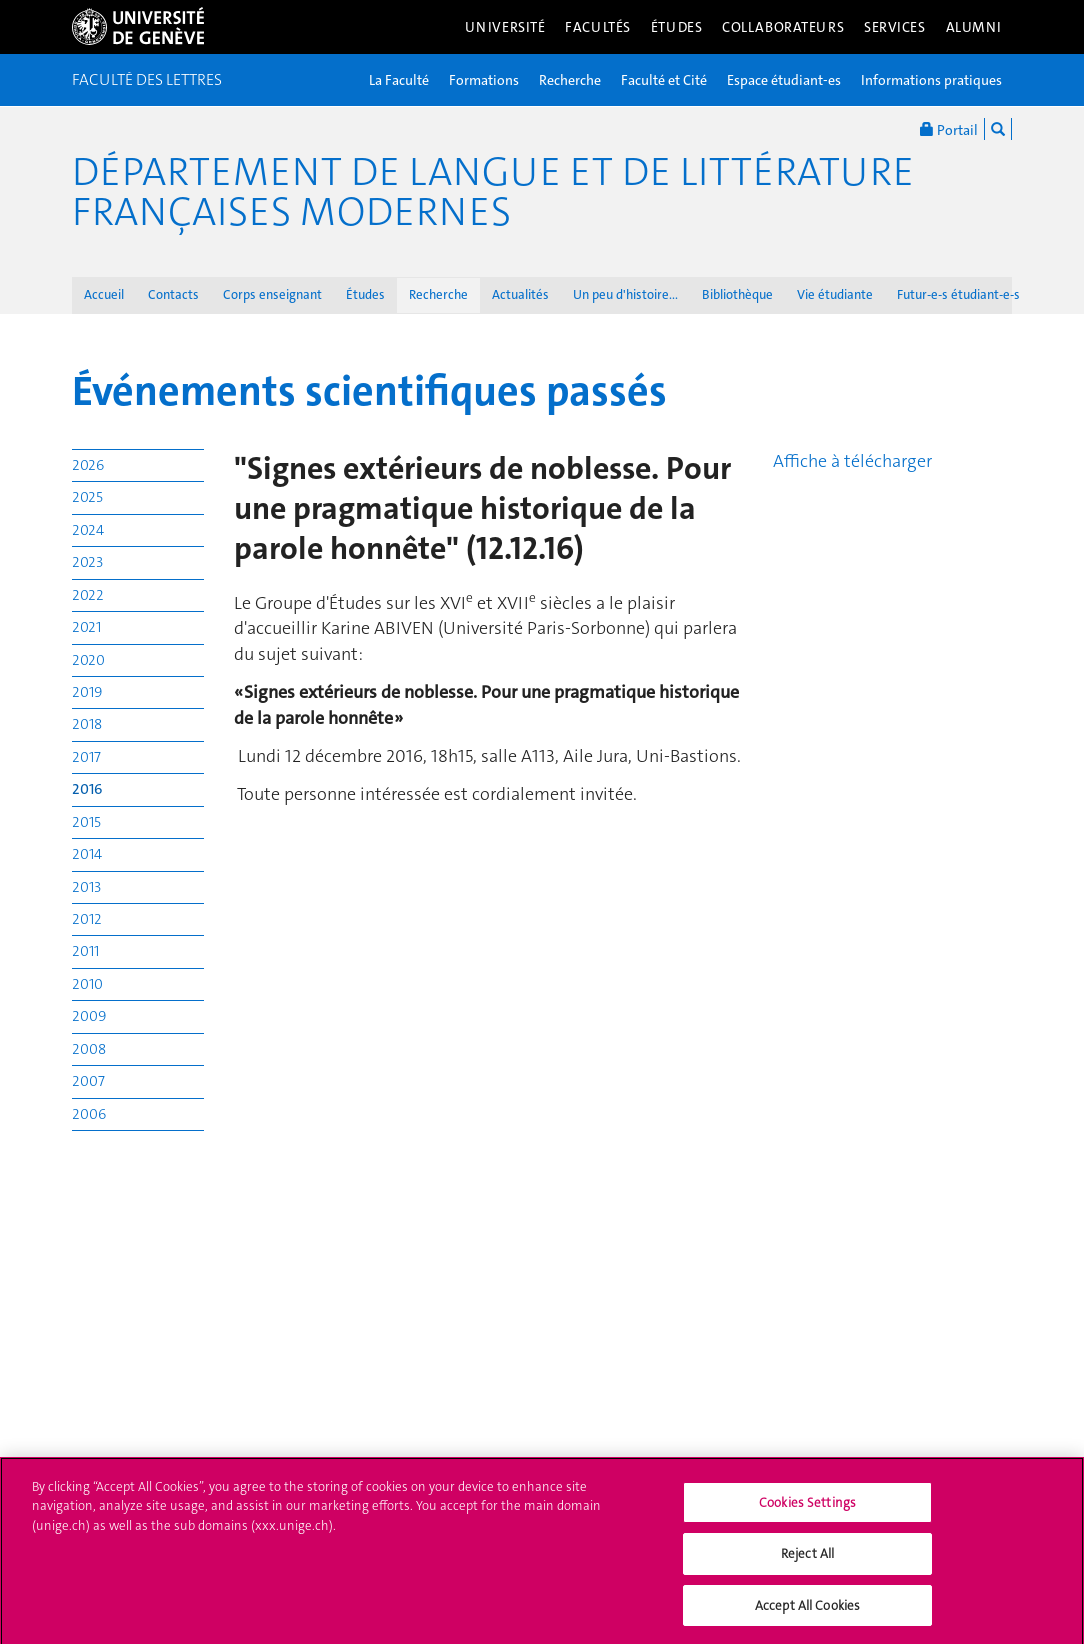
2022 (88, 595)
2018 (87, 724)
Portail (949, 129)
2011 (85, 951)
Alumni (974, 27)
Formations (484, 80)
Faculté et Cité (664, 80)
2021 (86, 627)
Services (895, 27)
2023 (87, 562)
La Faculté (399, 80)
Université (505, 27)
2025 (87, 497)
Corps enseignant (272, 294)
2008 (89, 1049)
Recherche (570, 80)
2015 (86, 822)
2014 (87, 854)
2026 (88, 465)
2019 (87, 692)
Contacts (173, 294)
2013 (86, 887)
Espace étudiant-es (784, 80)
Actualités (520, 294)
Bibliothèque (737, 294)
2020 (88, 660)
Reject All (807, 1560)
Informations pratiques (931, 80)
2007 (88, 1081)
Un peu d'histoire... (625, 294)
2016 (87, 789)
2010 (87, 984)
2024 (88, 530)
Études (676, 27)
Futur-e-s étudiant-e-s (958, 294)
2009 (89, 1016)
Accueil (104, 294)
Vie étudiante (835, 294)
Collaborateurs (783, 27)
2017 (86, 757)
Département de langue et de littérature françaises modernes (493, 192)
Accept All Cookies (807, 1612)
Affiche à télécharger (852, 461)
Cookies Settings (807, 1508)
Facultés (598, 27)
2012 (87, 919)
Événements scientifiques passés (369, 391)
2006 (89, 1114)
